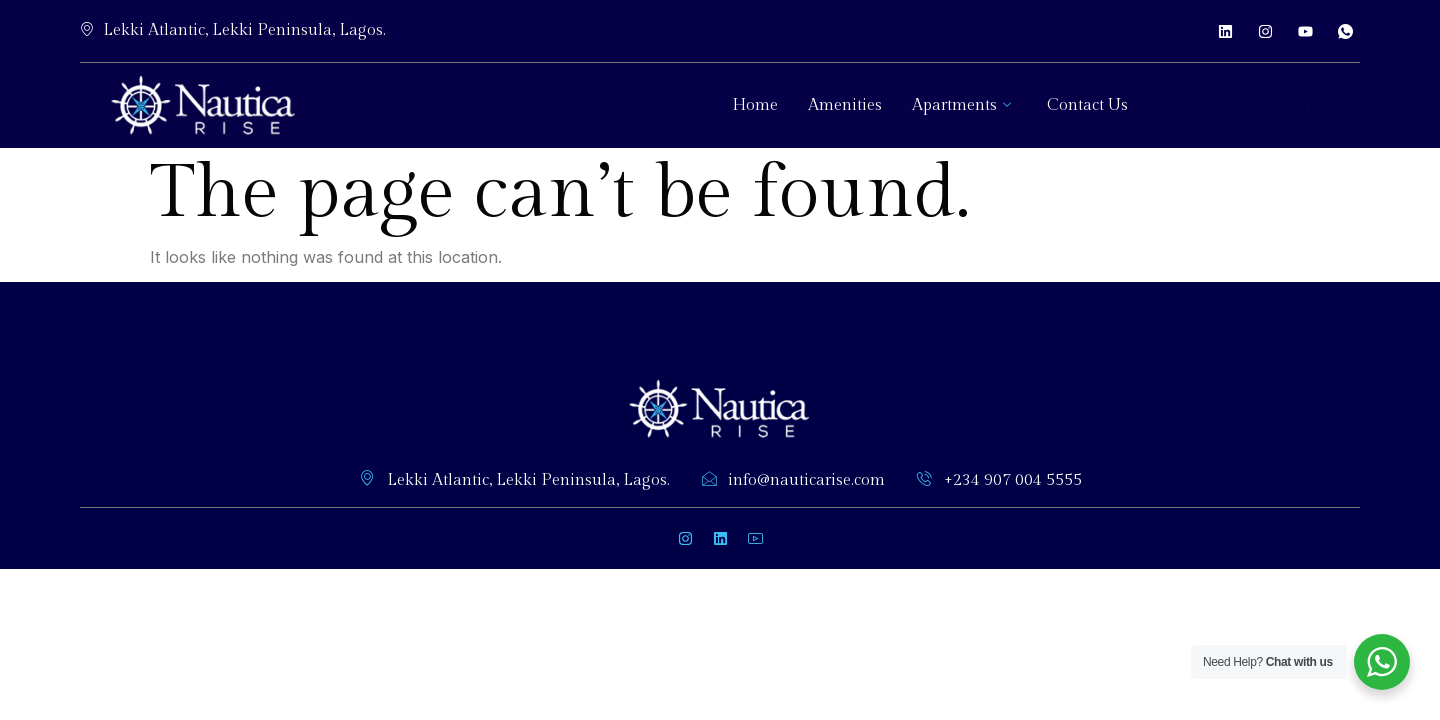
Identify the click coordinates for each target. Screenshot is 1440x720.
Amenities (845, 105)
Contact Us (1087, 105)
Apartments (961, 105)
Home (755, 105)
